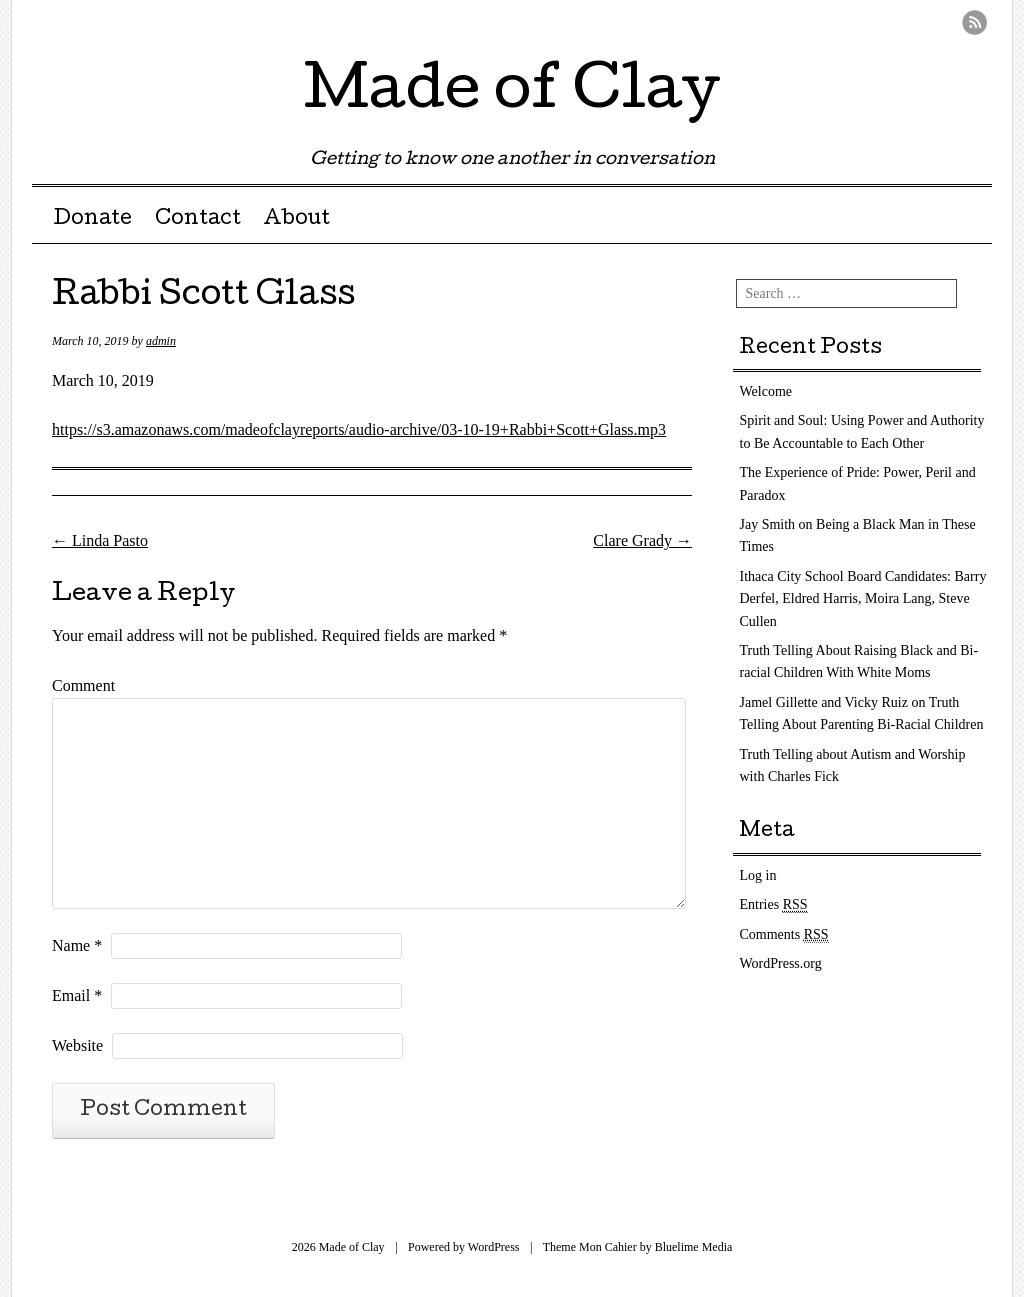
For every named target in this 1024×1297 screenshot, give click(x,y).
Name (77, 945)
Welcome (766, 391)
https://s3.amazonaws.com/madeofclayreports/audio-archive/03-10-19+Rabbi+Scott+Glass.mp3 (359, 429)
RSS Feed (974, 22)
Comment (83, 685)
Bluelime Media (694, 1247)
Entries (774, 905)
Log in (758, 875)
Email (77, 995)
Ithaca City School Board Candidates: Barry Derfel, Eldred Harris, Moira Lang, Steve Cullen (863, 599)
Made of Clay (512, 94)
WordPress (494, 1247)
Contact (198, 220)
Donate (92, 220)
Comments (784, 935)
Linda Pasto (100, 540)
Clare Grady (642, 540)
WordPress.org (781, 963)
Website (77, 1045)
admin (161, 341)
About (296, 220)
